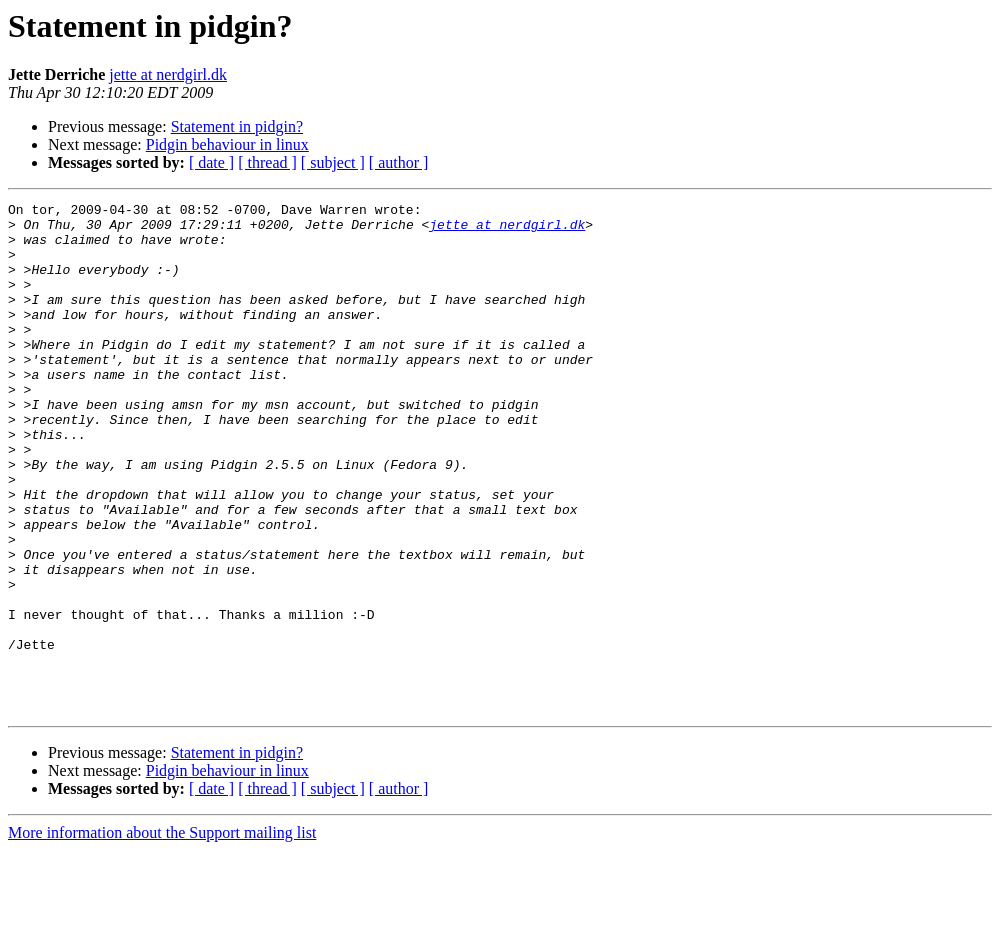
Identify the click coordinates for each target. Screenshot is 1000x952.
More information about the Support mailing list (162, 934)
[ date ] (211, 162)
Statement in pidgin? (237, 126)
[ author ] (399, 162)
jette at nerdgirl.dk (168, 74)
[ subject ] (333, 162)
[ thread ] (267, 162)
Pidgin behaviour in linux (227, 144)
